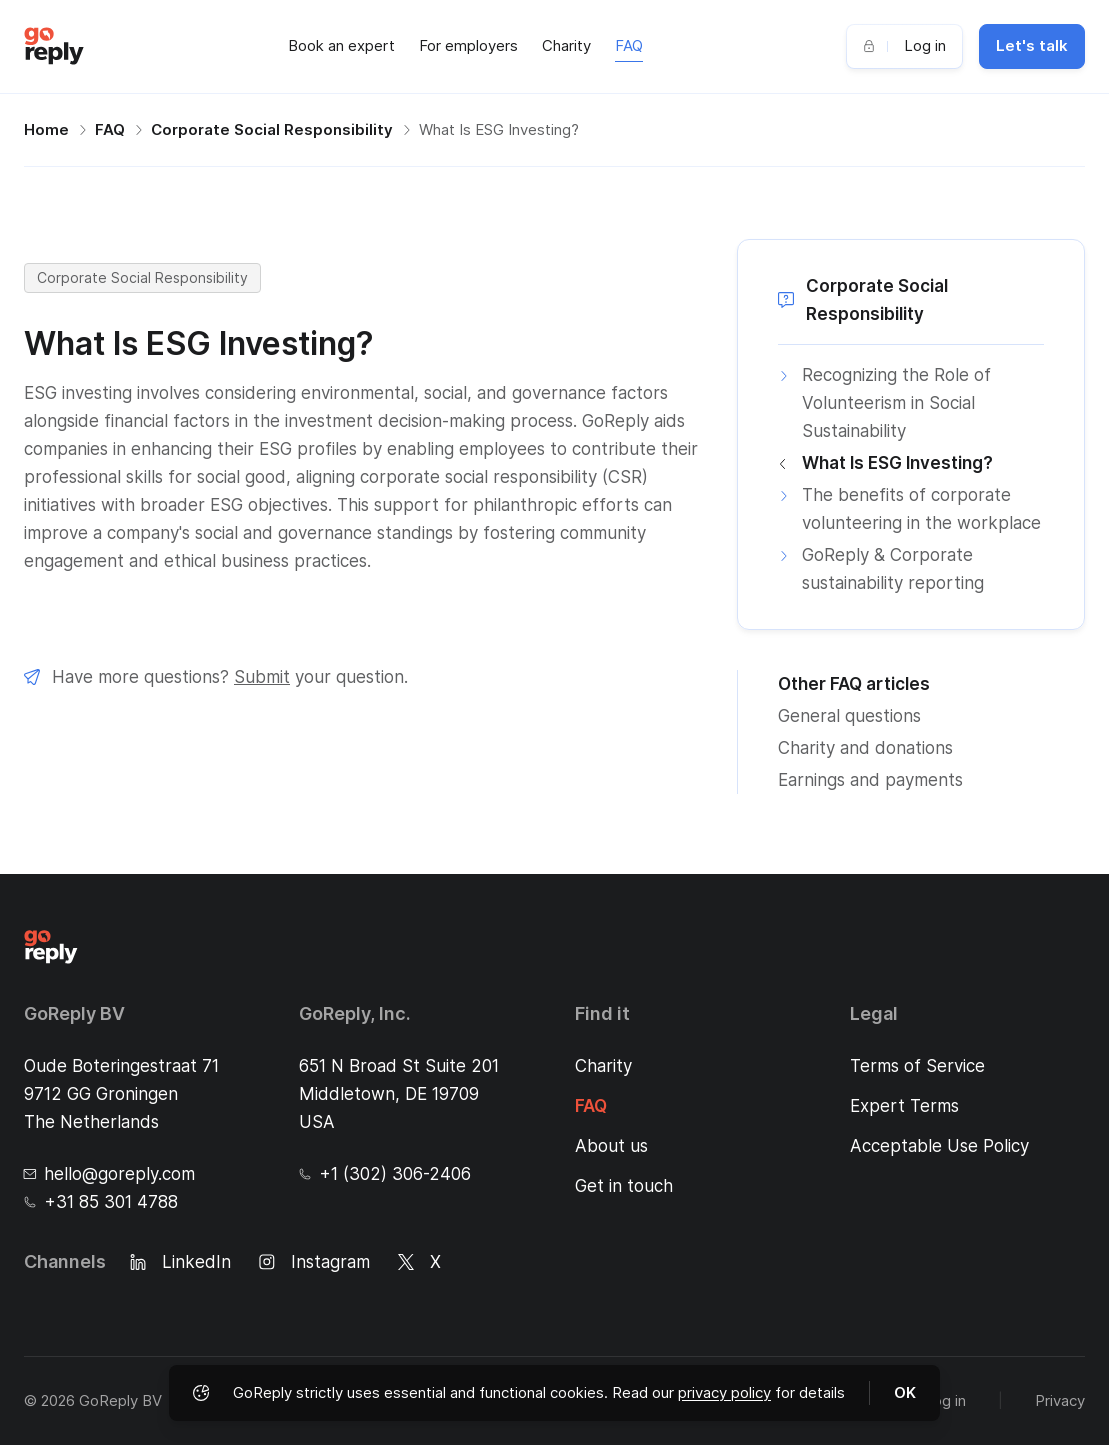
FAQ (629, 45)
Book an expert (341, 45)
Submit (262, 677)
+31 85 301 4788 (101, 1202)
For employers (468, 45)
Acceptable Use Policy (939, 1146)
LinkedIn (180, 1262)
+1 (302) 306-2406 (385, 1174)
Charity (566, 45)
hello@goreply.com (109, 1174)
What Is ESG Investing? (499, 129)
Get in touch (624, 1186)
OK (905, 1392)
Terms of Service (917, 1066)
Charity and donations (865, 748)
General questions (849, 716)
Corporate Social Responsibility (272, 129)
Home (46, 129)
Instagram (314, 1262)
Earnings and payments (870, 780)
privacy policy (724, 1392)
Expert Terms (904, 1106)
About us (611, 1146)
